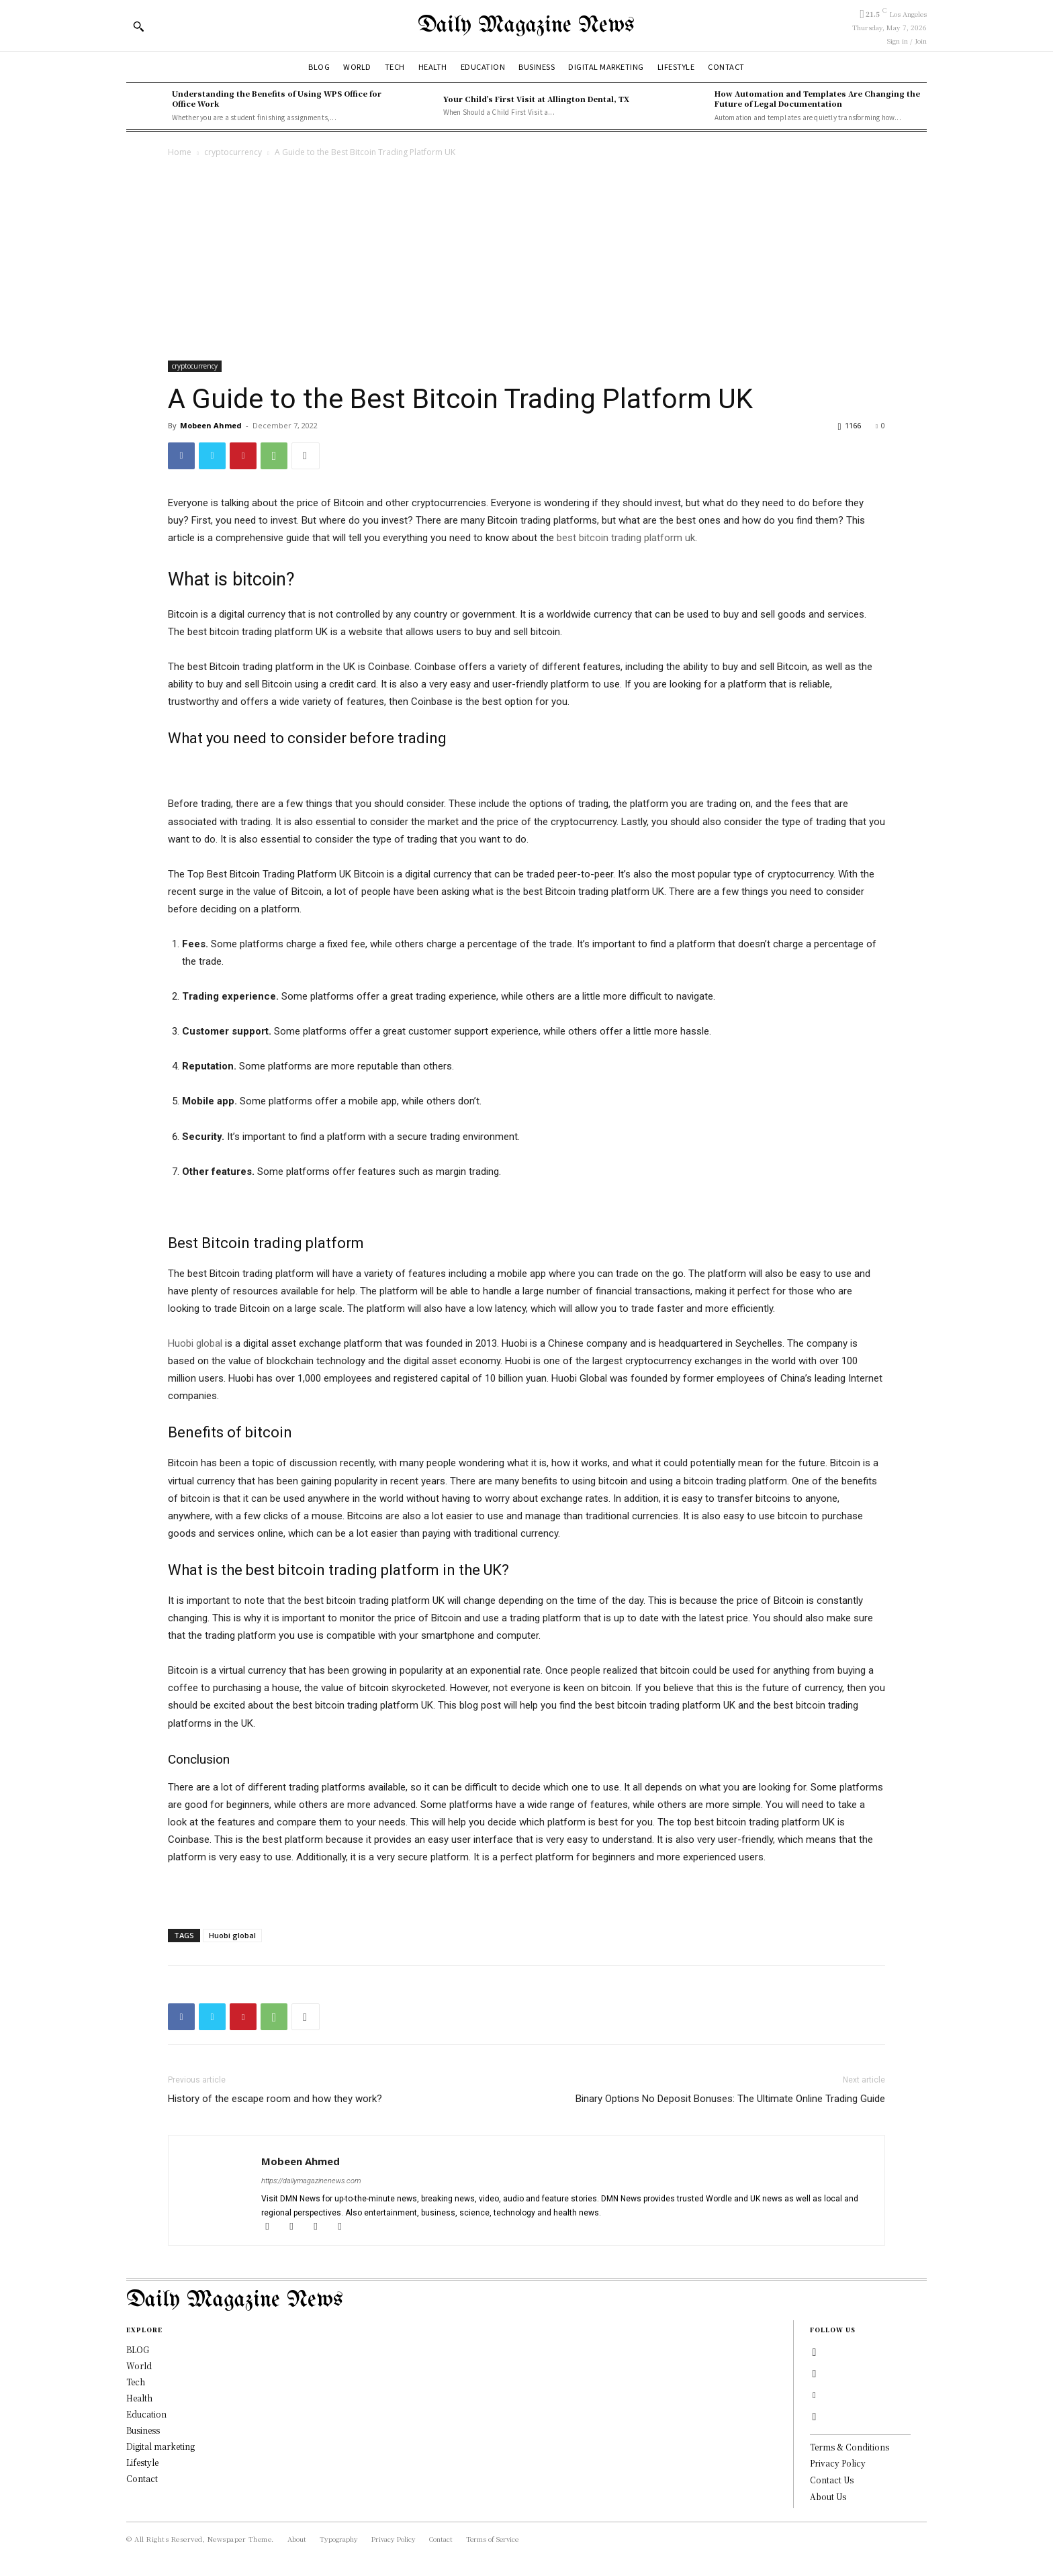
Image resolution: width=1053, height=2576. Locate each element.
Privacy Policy (838, 2463)
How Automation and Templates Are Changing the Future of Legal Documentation (817, 98)
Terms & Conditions (849, 2446)
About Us (828, 2496)
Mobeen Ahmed (211, 425)
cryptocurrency (233, 152)
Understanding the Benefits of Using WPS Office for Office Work (276, 98)
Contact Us (832, 2479)
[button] (138, 26)
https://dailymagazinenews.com (311, 2181)
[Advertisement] (526, 260)
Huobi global (232, 1935)
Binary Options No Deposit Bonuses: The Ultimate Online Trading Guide (730, 2099)
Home (179, 152)
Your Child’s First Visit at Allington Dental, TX (536, 98)
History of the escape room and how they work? (276, 2099)
